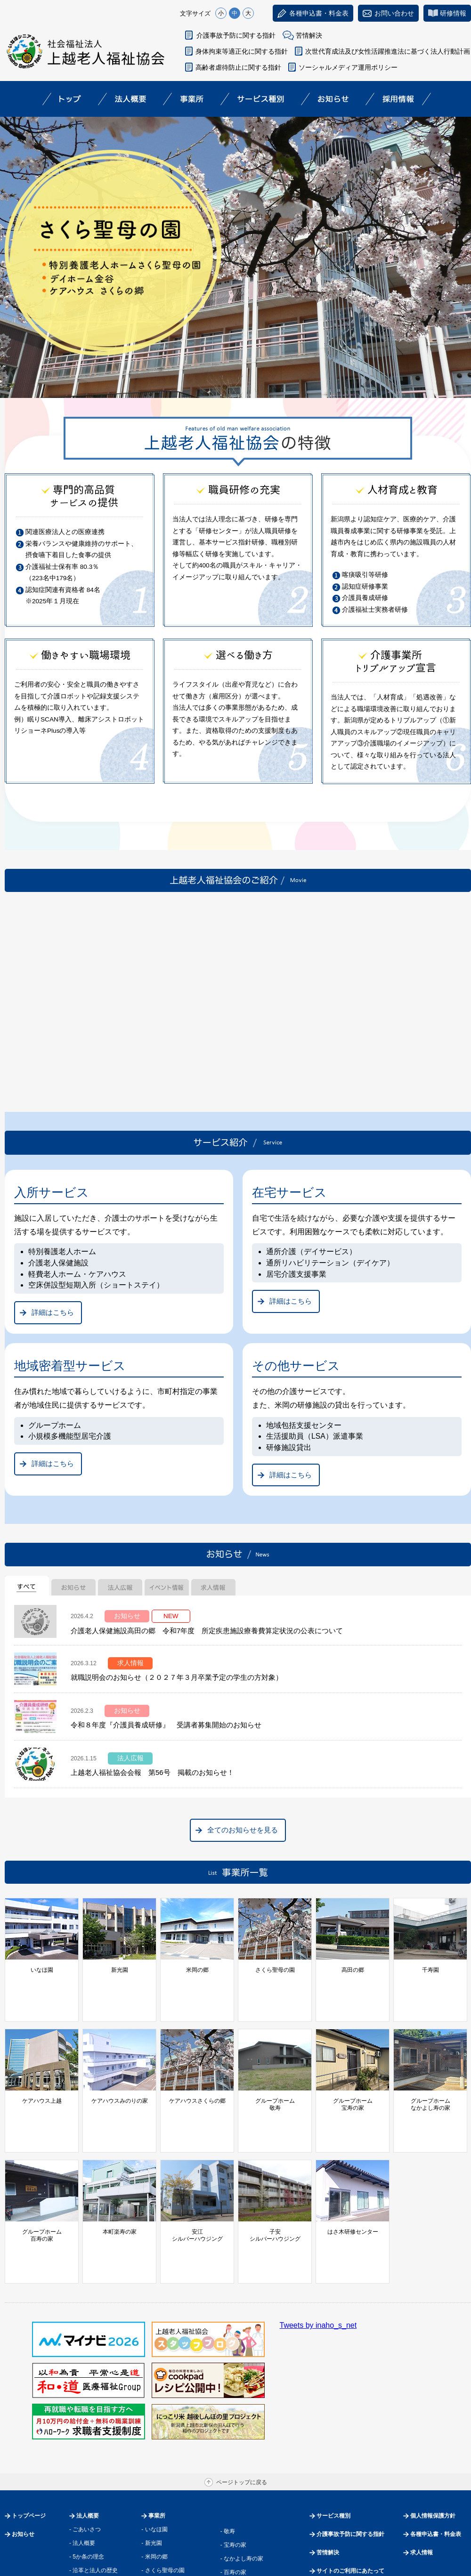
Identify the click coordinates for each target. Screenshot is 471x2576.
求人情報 (421, 2452)
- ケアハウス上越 (162, 2510)
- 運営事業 (82, 2483)
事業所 (156, 2415)
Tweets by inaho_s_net (318, 2225)
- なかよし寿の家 (241, 2458)
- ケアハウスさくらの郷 (171, 2538)
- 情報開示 (82, 2510)
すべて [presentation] (27, 1586)
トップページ (29, 2415)
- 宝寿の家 (233, 2444)
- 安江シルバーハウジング (253, 2498)
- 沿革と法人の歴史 (93, 2470)
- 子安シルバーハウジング (253, 2512)
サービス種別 (333, 2415)
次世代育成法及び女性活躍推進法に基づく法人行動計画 (387, 51)
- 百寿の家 (233, 2472)
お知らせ (23, 2433)
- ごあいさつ (85, 2429)
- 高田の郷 (154, 2483)
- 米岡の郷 (154, 2456)
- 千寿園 (151, 2497)
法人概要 (87, 2415)
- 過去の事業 (85, 2497)
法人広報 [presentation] (120, 1586)
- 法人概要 (82, 2442)
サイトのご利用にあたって (350, 2470)
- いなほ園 (154, 2429)
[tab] (27, 1586)
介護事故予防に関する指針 (236, 35)
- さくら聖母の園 (162, 2470)
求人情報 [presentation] (213, 1586)
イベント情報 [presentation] (167, 1586)
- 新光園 (151, 2442)
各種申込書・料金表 (435, 2433)
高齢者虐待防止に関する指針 (238, 67)
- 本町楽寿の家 (239, 2485)
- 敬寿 (227, 2431)
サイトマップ (333, 2489)
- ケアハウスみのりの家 (171, 2524)
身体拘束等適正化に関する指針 (241, 51)
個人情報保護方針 (432, 2415)
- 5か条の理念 (86, 2456)
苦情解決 (309, 35)
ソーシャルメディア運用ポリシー (348, 67)
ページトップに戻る (241, 2382)
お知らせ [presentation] (73, 1586)
